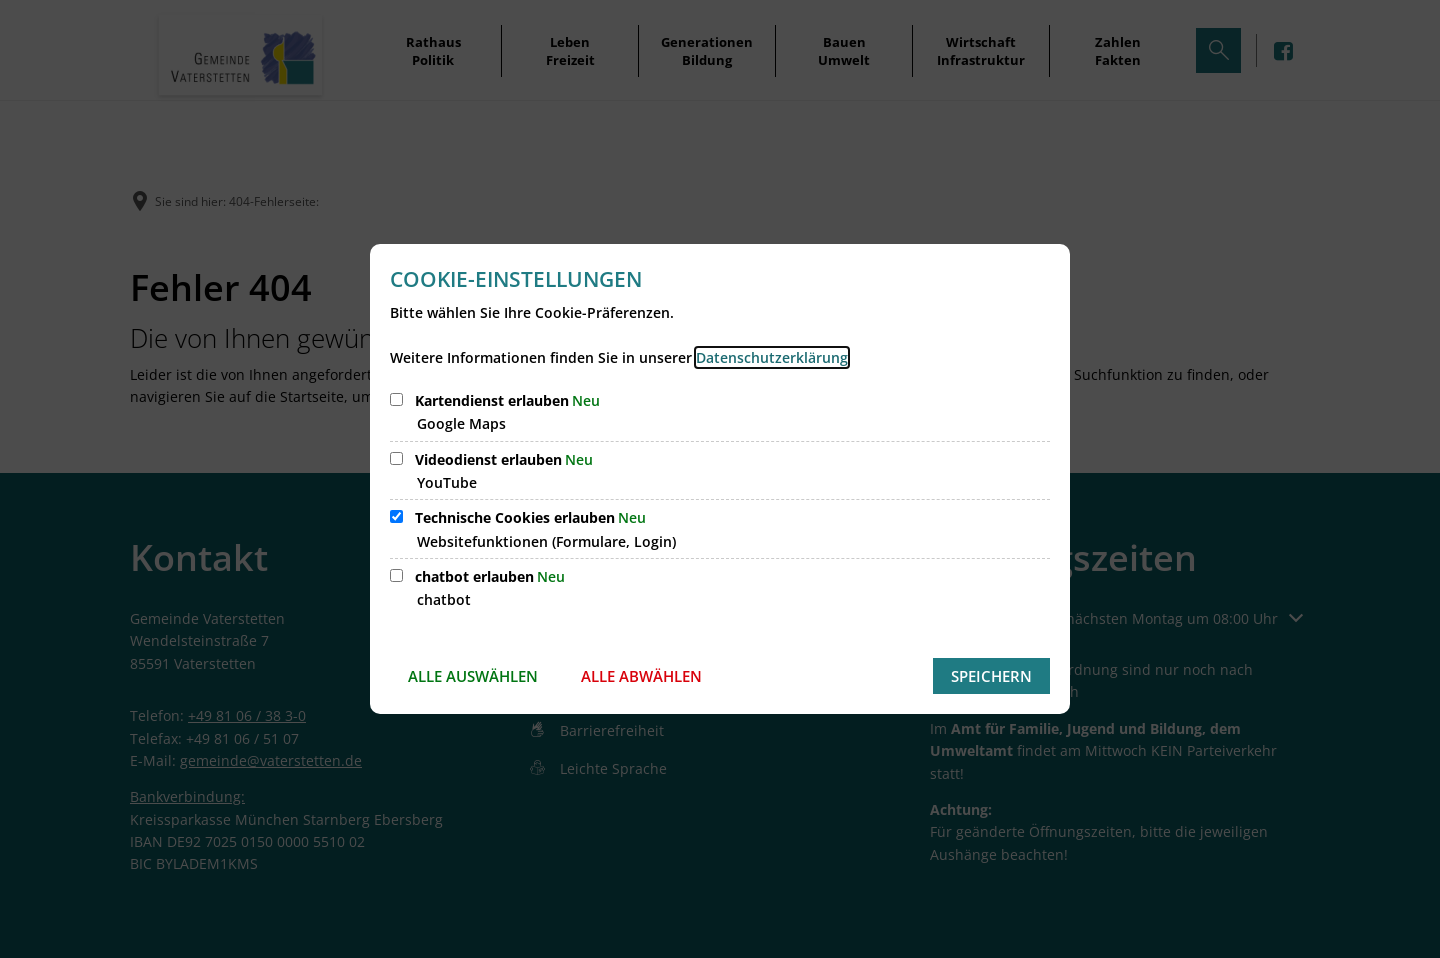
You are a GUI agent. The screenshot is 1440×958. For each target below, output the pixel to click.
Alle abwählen (641, 676)
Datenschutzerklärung (772, 357)
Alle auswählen (473, 676)
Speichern (991, 676)
